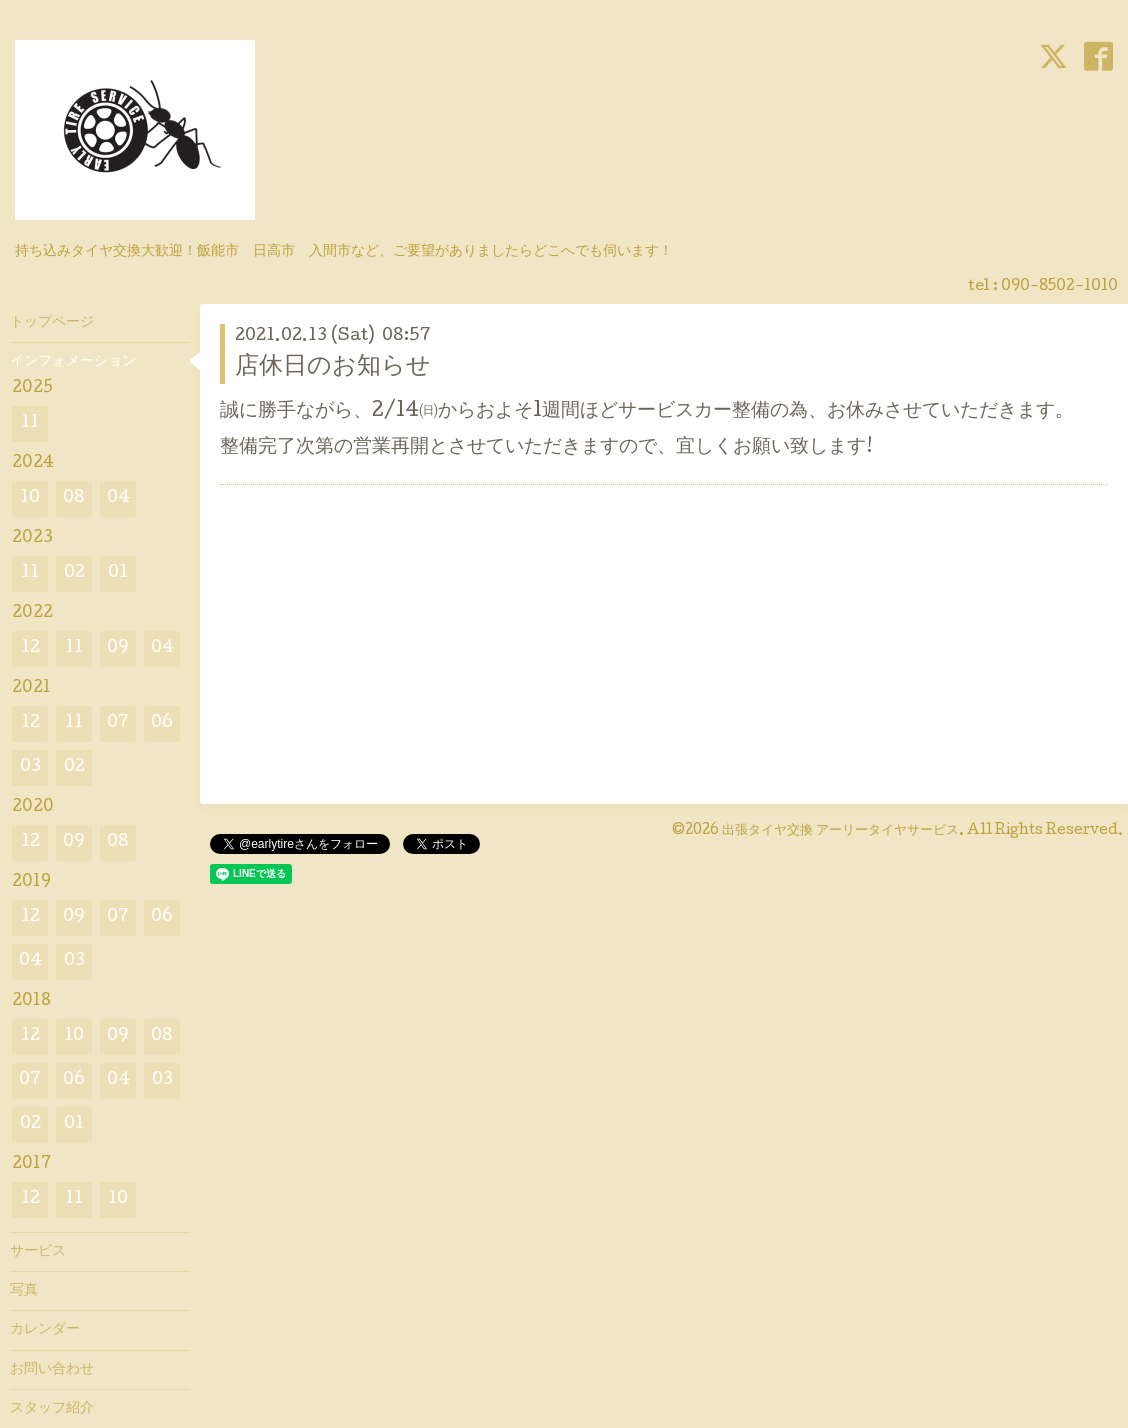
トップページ (52, 323)
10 (30, 498)
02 (74, 573)
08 (74, 498)
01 (118, 573)
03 (30, 767)
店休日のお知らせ (333, 367)
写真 (24, 1291)
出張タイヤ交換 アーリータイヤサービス (840, 831)
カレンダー (45, 1330)
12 (30, 648)
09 (118, 648)
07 (118, 723)
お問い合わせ (52, 1370)
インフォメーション (73, 362)
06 (162, 723)
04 (118, 498)
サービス (38, 1252)
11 (30, 423)
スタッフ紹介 (52, 1409)
